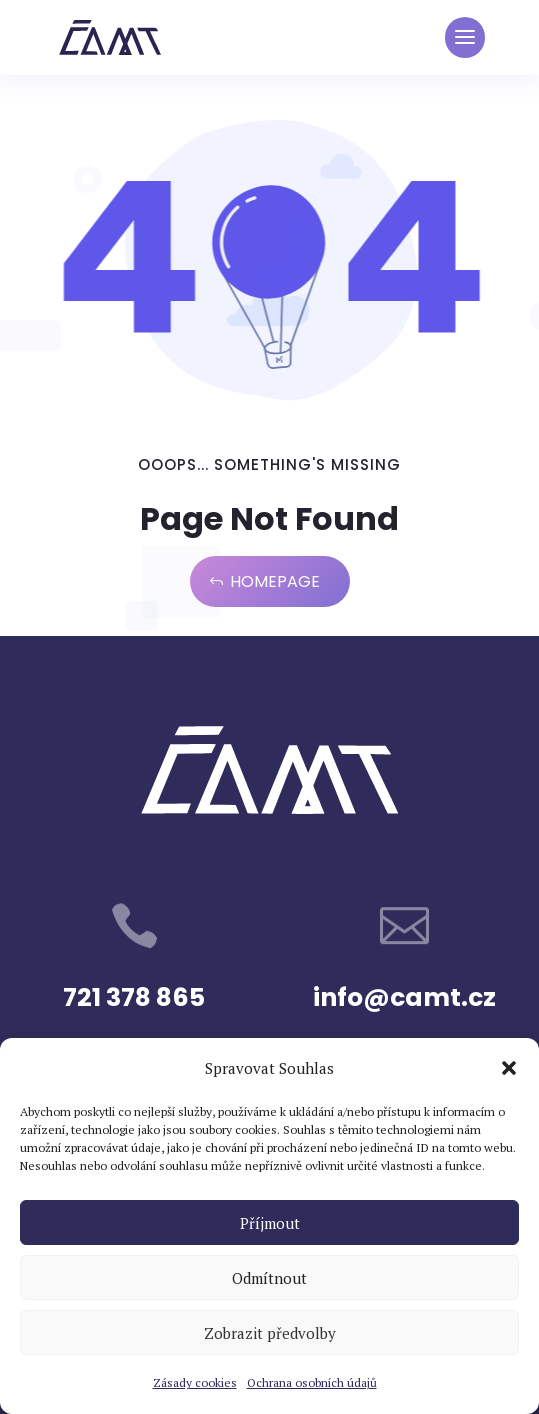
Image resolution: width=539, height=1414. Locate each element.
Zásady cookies (195, 1382)
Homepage (275, 581)
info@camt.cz (404, 997)
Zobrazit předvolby (270, 1333)
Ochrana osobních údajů (312, 1382)
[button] (509, 1068)
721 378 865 (134, 997)
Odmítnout (269, 1278)
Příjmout (270, 1223)
